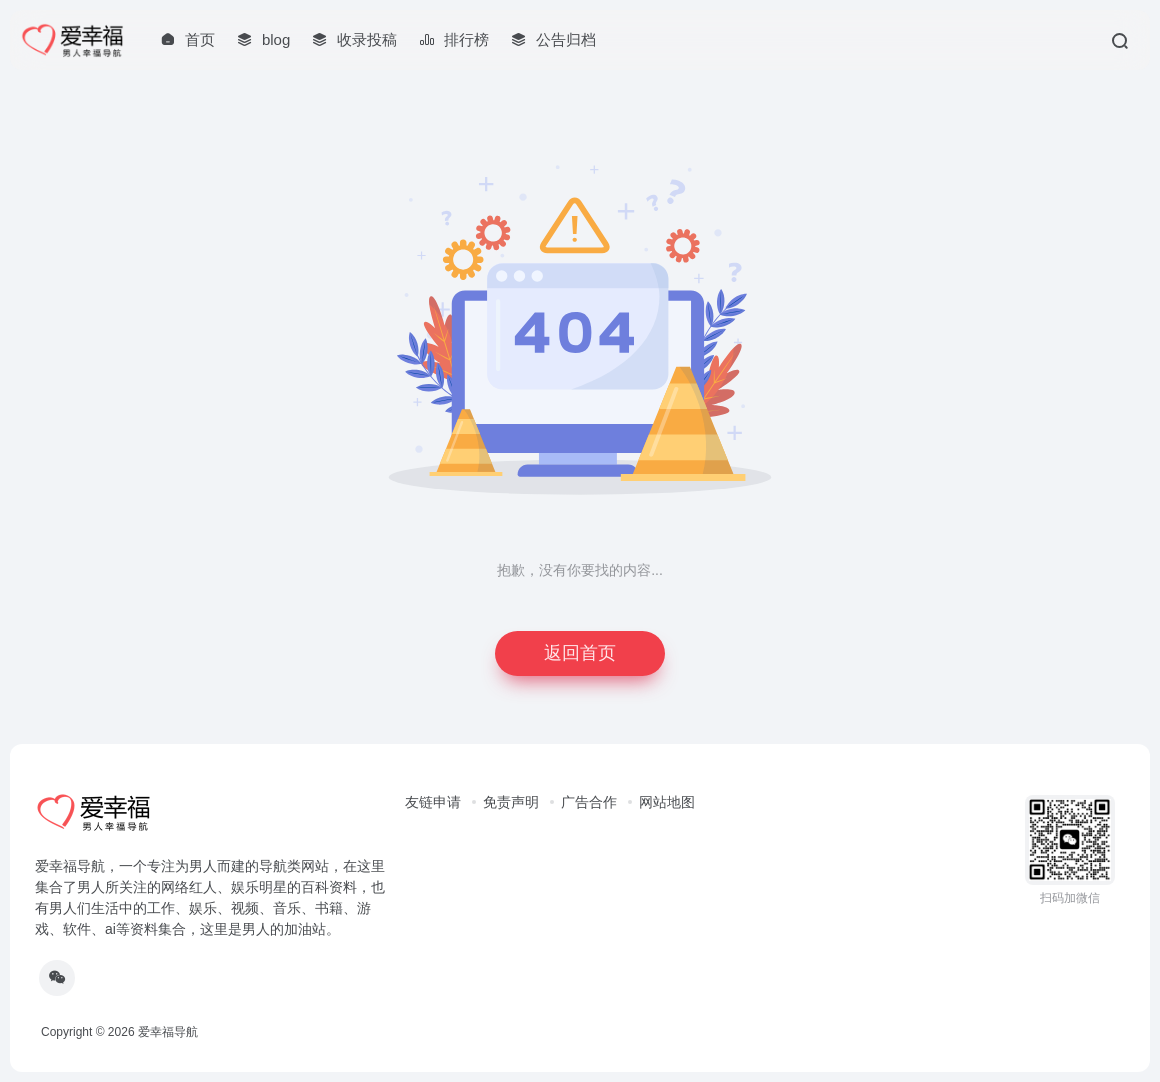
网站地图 (667, 802)
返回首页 (580, 653)
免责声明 (511, 802)
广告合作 (589, 802)
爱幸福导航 (168, 1032)
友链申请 (433, 802)
